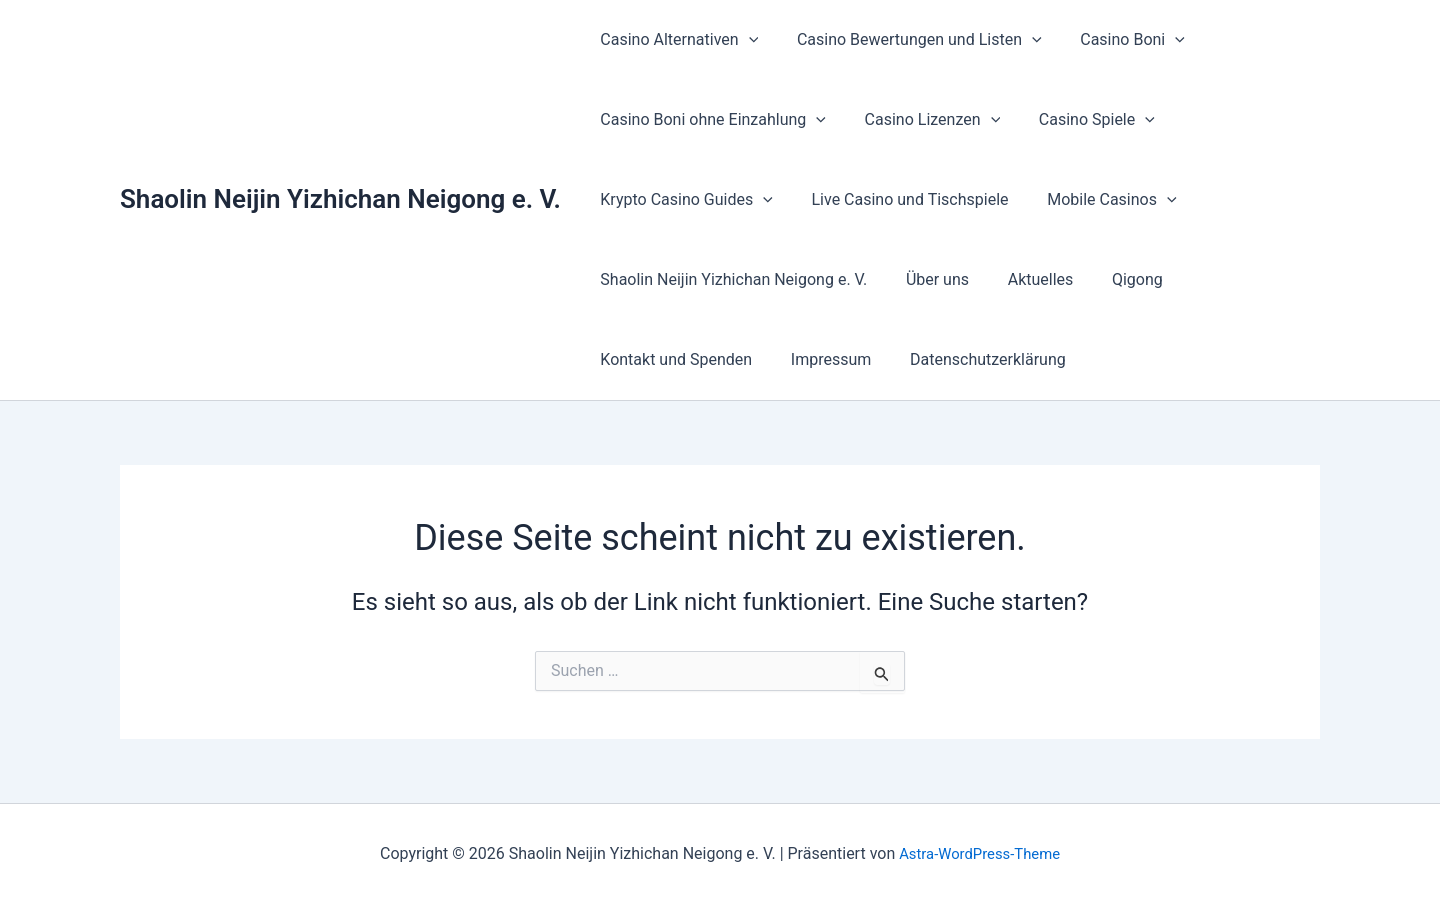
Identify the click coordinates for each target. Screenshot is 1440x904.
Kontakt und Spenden (673, 359)
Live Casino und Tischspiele (900, 199)
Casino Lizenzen (923, 120)
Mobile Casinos (1095, 200)
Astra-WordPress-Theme (980, 853)
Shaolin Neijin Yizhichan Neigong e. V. (340, 199)
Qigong (1114, 279)
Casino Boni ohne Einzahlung (710, 120)
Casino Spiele (1080, 120)
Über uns (927, 279)
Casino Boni (1116, 40)
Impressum (821, 359)
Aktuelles (1024, 279)
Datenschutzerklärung (971, 359)
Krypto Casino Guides (683, 200)
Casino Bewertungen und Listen (909, 40)
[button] (745, 40)
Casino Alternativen (676, 40)
